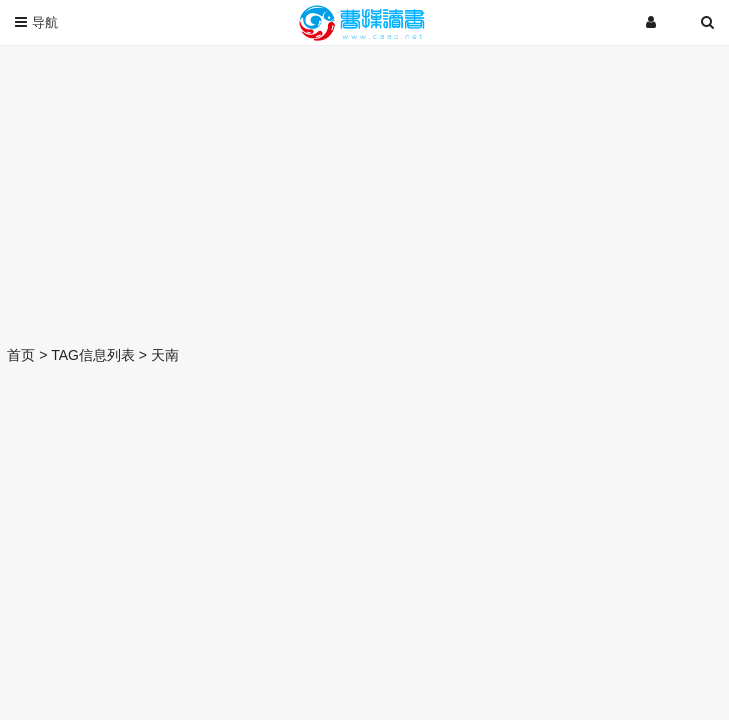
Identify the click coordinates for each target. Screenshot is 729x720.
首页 (21, 355)
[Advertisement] (364, 190)
